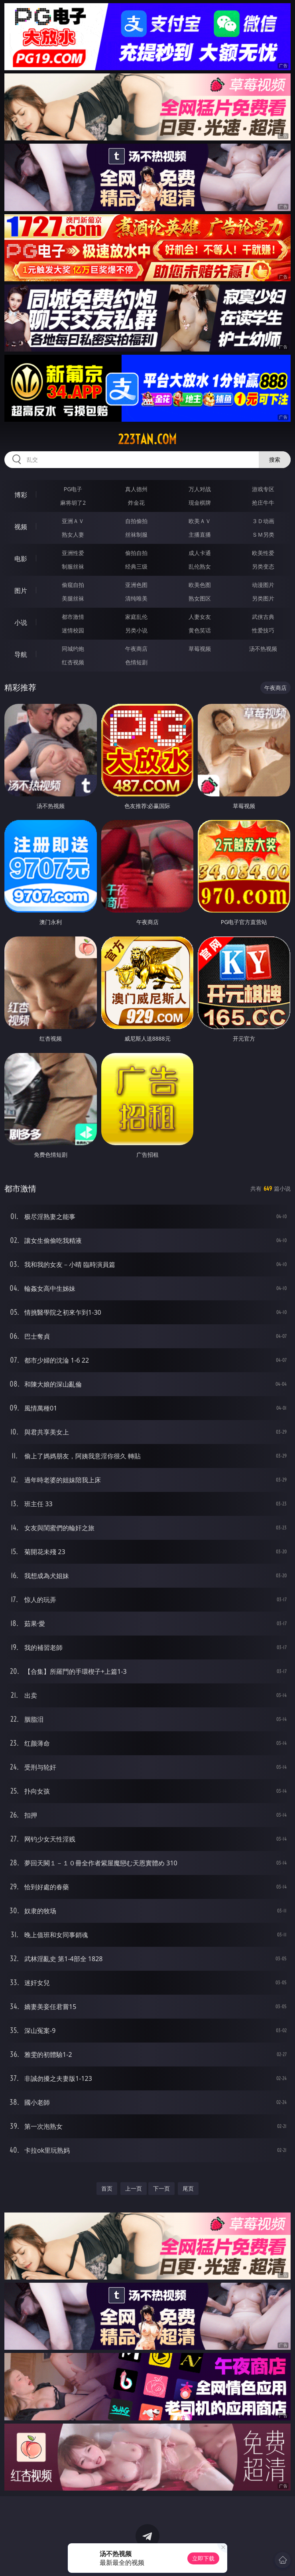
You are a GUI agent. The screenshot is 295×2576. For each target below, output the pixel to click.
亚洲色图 (136, 585)
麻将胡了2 (73, 502)
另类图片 (263, 598)
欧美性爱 (263, 553)
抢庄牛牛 (263, 502)
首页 (106, 2188)
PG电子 (73, 489)
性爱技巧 (263, 630)
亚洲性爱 (73, 553)
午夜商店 (136, 648)
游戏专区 (263, 489)
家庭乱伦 (136, 616)
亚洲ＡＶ (73, 521)
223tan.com (147, 439)
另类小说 (136, 630)
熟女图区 (200, 598)
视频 (20, 526)
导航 (20, 654)
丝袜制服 (136, 534)
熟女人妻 (73, 534)
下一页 (161, 2188)
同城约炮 (73, 648)
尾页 (188, 2188)
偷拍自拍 (136, 553)
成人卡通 (200, 553)
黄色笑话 (200, 630)
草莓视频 (200, 648)
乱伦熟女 (200, 566)
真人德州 (136, 489)
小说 (20, 622)
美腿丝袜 (73, 598)
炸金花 (136, 502)
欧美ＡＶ (200, 521)
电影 (20, 558)
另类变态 (263, 566)
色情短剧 (136, 662)
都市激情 (73, 616)
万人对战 (200, 489)
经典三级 (136, 566)
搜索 (274, 459)
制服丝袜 (73, 566)
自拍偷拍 (136, 521)
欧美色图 (200, 585)
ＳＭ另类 (263, 534)
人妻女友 (200, 616)
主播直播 (200, 534)
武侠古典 (263, 616)
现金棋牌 (200, 502)
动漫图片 (263, 585)
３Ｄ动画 (263, 521)
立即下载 (203, 2558)
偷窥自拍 (73, 585)
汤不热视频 (263, 648)
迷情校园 (73, 630)
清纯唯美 (136, 598)
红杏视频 (73, 662)
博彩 (20, 494)
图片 (20, 590)
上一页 (133, 2188)
